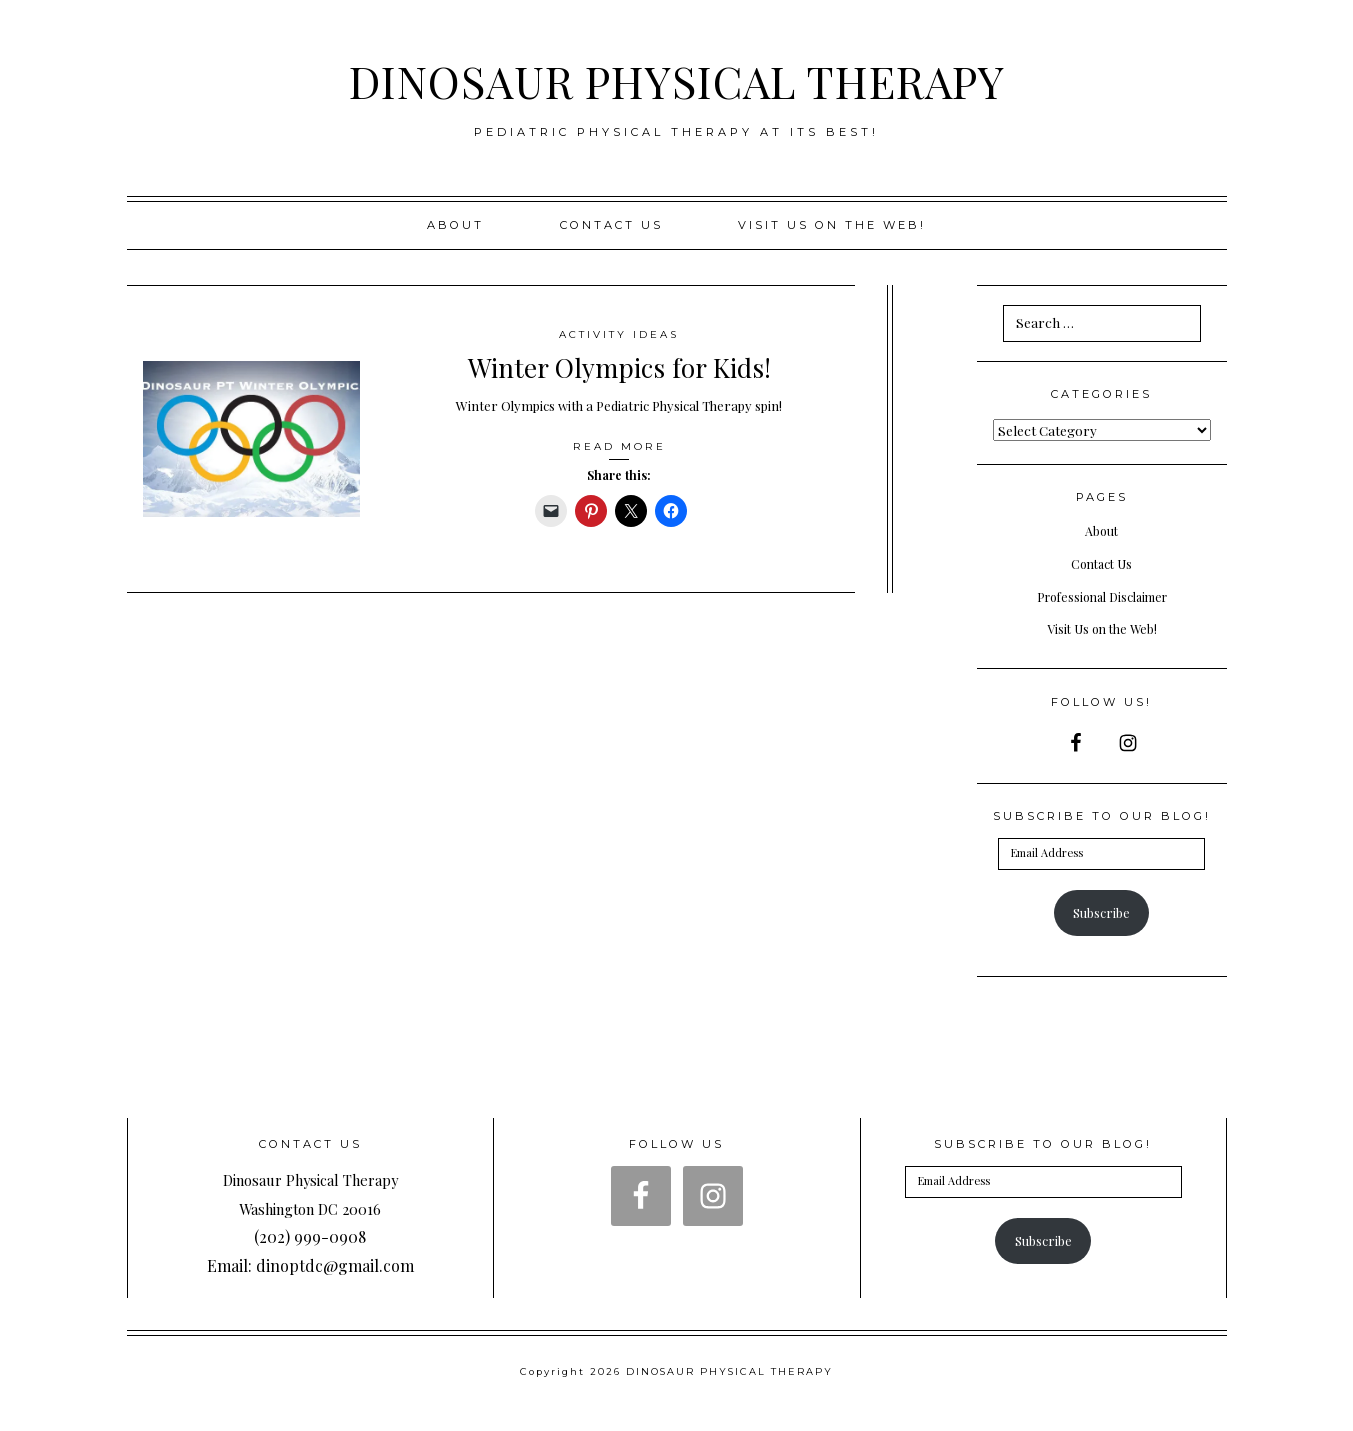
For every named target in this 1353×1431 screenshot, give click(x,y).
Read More (619, 446)
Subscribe (1101, 912)
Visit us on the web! (832, 225)
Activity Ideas (619, 334)
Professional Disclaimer (1101, 596)
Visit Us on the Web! (1102, 628)
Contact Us (611, 225)
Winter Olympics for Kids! (619, 366)
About (455, 225)
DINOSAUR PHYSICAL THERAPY (677, 79)
